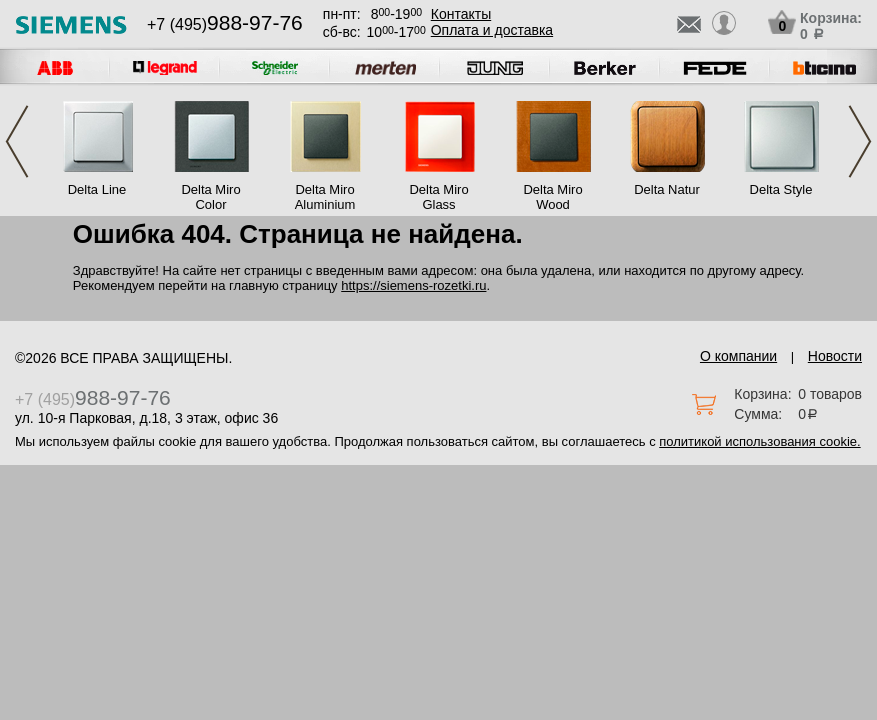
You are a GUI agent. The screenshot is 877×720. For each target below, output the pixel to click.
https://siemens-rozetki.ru (413, 285)
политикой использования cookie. (759, 441)
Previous (17, 141)
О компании (738, 356)
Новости (835, 356)
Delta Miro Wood (552, 197)
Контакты (461, 14)
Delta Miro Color (210, 197)
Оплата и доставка (492, 30)
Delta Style (781, 189)
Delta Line (97, 189)
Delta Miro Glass (438, 197)
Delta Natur (667, 189)
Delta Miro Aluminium (325, 197)
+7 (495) (225, 24)
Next (860, 141)
